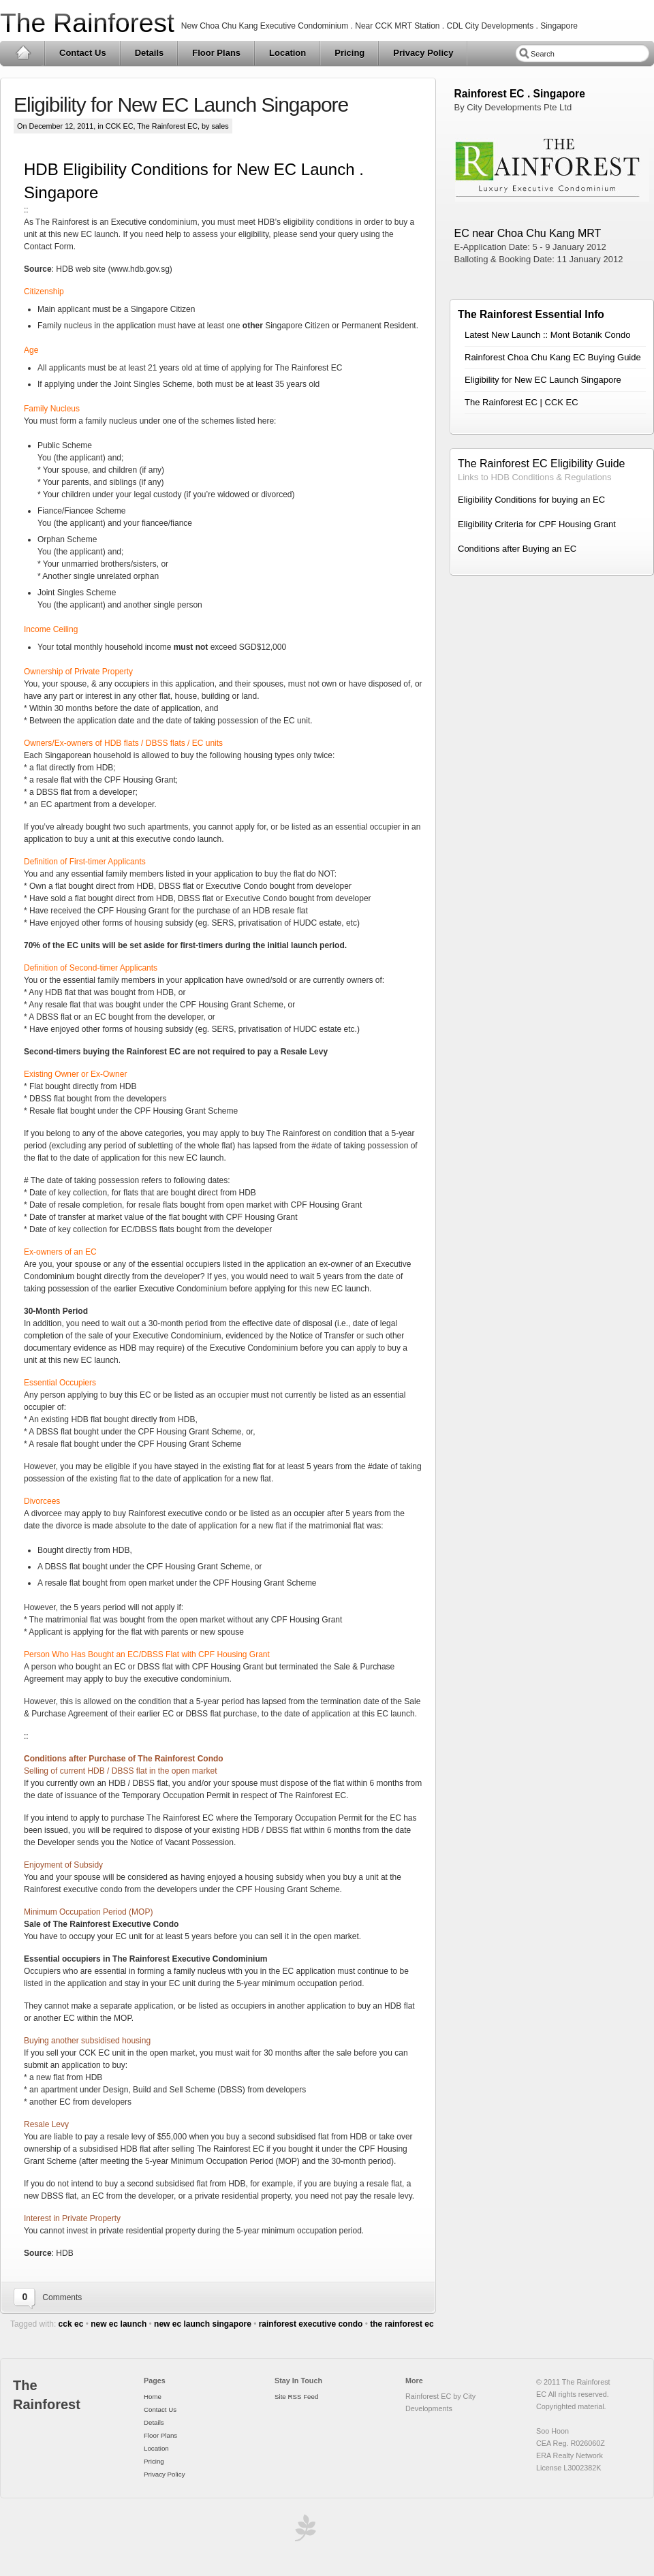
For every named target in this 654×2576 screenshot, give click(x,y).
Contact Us (82, 53)
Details (149, 53)
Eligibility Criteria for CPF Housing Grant (537, 524)
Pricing (349, 53)
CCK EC (120, 126)
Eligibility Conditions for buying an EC (531, 499)
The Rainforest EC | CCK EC (521, 402)
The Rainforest (87, 22)
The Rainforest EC (167, 126)
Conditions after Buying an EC (517, 549)
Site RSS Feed (296, 2396)
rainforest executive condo (311, 2324)
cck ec (71, 2324)
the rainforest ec (401, 2324)
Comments (62, 2297)
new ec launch (118, 2324)
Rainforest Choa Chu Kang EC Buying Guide (553, 357)
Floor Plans (216, 53)
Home (23, 53)
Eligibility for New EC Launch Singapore (181, 104)
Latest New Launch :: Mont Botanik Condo (548, 335)
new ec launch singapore (202, 2324)
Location (287, 53)
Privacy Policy (423, 53)
